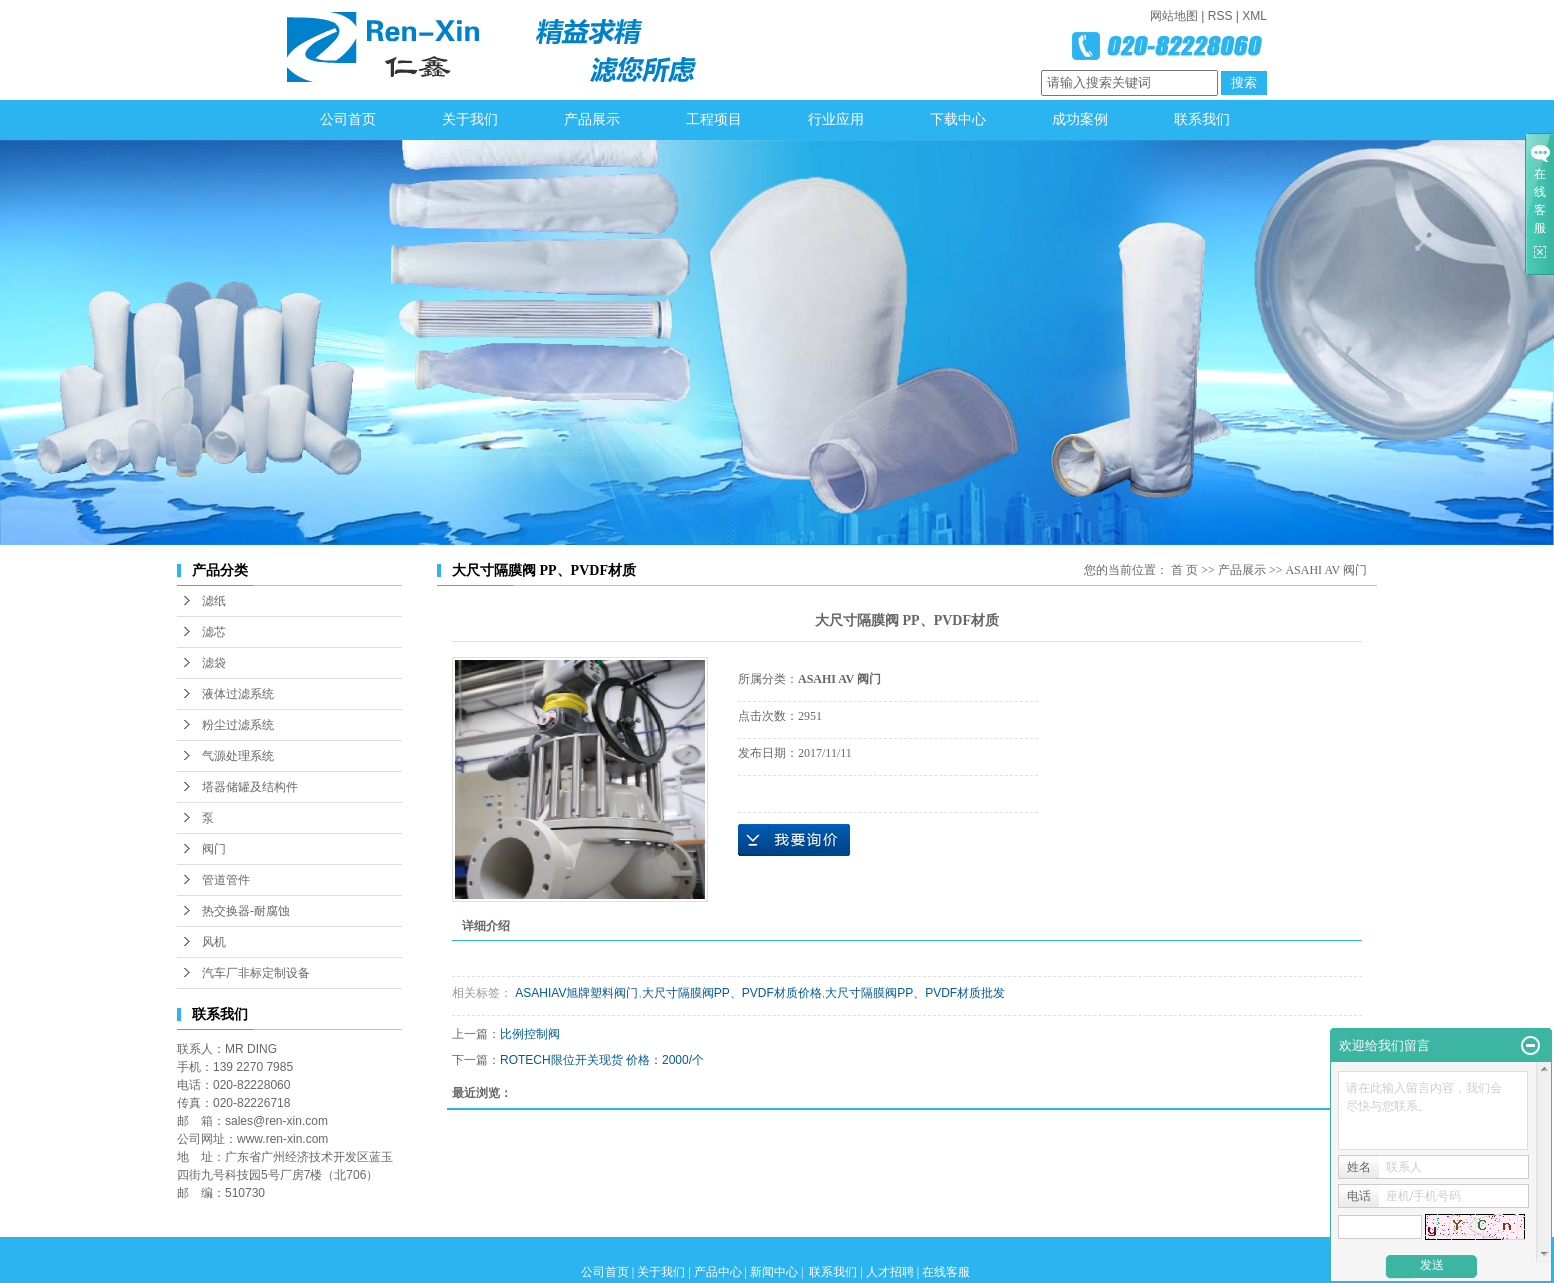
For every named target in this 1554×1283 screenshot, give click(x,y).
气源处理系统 (238, 756)
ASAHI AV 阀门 (1326, 570)
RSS (1220, 16)
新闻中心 (774, 1272)
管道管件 (226, 880)
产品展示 (592, 119)
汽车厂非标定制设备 (256, 973)
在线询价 (794, 840)
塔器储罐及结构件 (250, 787)
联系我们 (1202, 119)
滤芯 (214, 632)
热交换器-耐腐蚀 (246, 911)
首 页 (1184, 570)
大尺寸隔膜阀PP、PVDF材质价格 (732, 993)
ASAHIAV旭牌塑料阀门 (575, 993)
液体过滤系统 (238, 694)
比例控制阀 (530, 1034)
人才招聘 (890, 1272)
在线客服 (946, 1272)
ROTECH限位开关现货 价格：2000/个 (602, 1060)
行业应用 (836, 119)
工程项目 (714, 119)
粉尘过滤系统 (238, 725)
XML (1254, 16)
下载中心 (958, 119)
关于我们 (470, 119)
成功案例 (1080, 119)
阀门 (214, 849)
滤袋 (214, 663)
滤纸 (214, 601)
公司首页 (348, 119)
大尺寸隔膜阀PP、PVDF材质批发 (915, 993)
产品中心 (718, 1272)
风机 (214, 942)
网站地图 (1174, 16)
